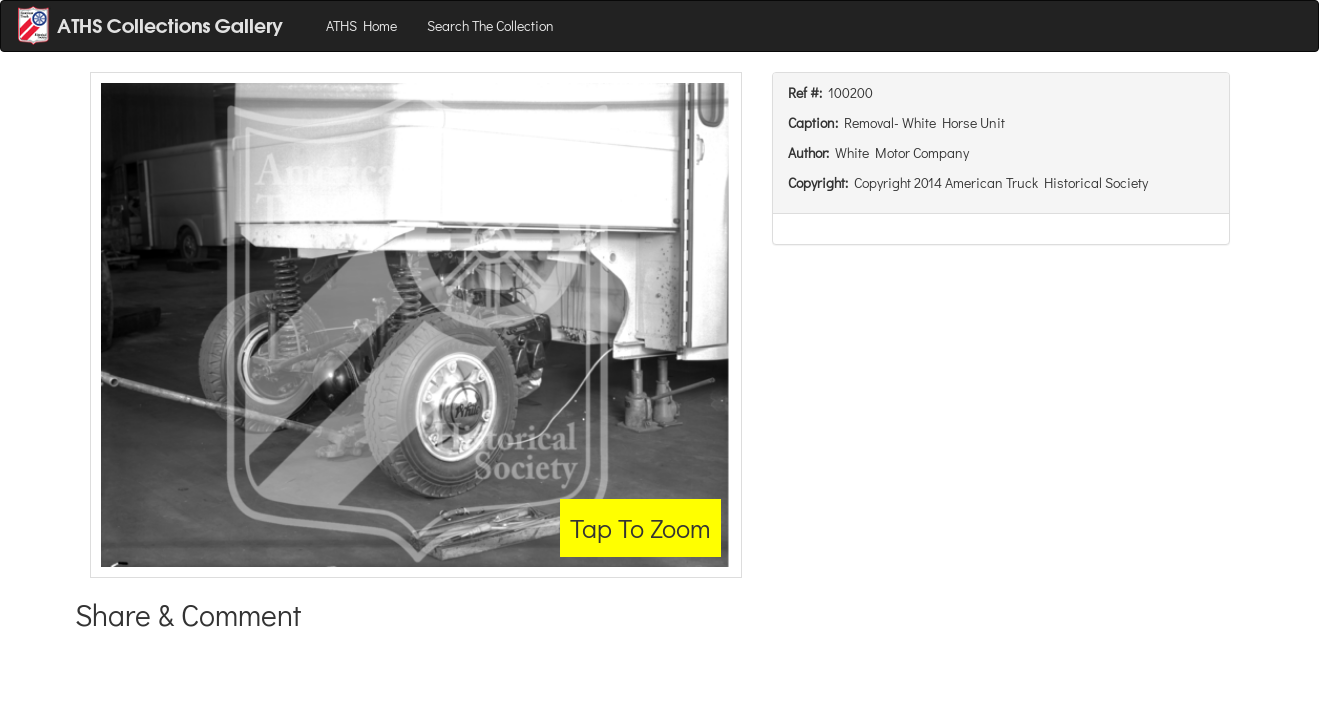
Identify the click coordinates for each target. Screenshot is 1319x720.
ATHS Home (361, 25)
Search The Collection (490, 25)
